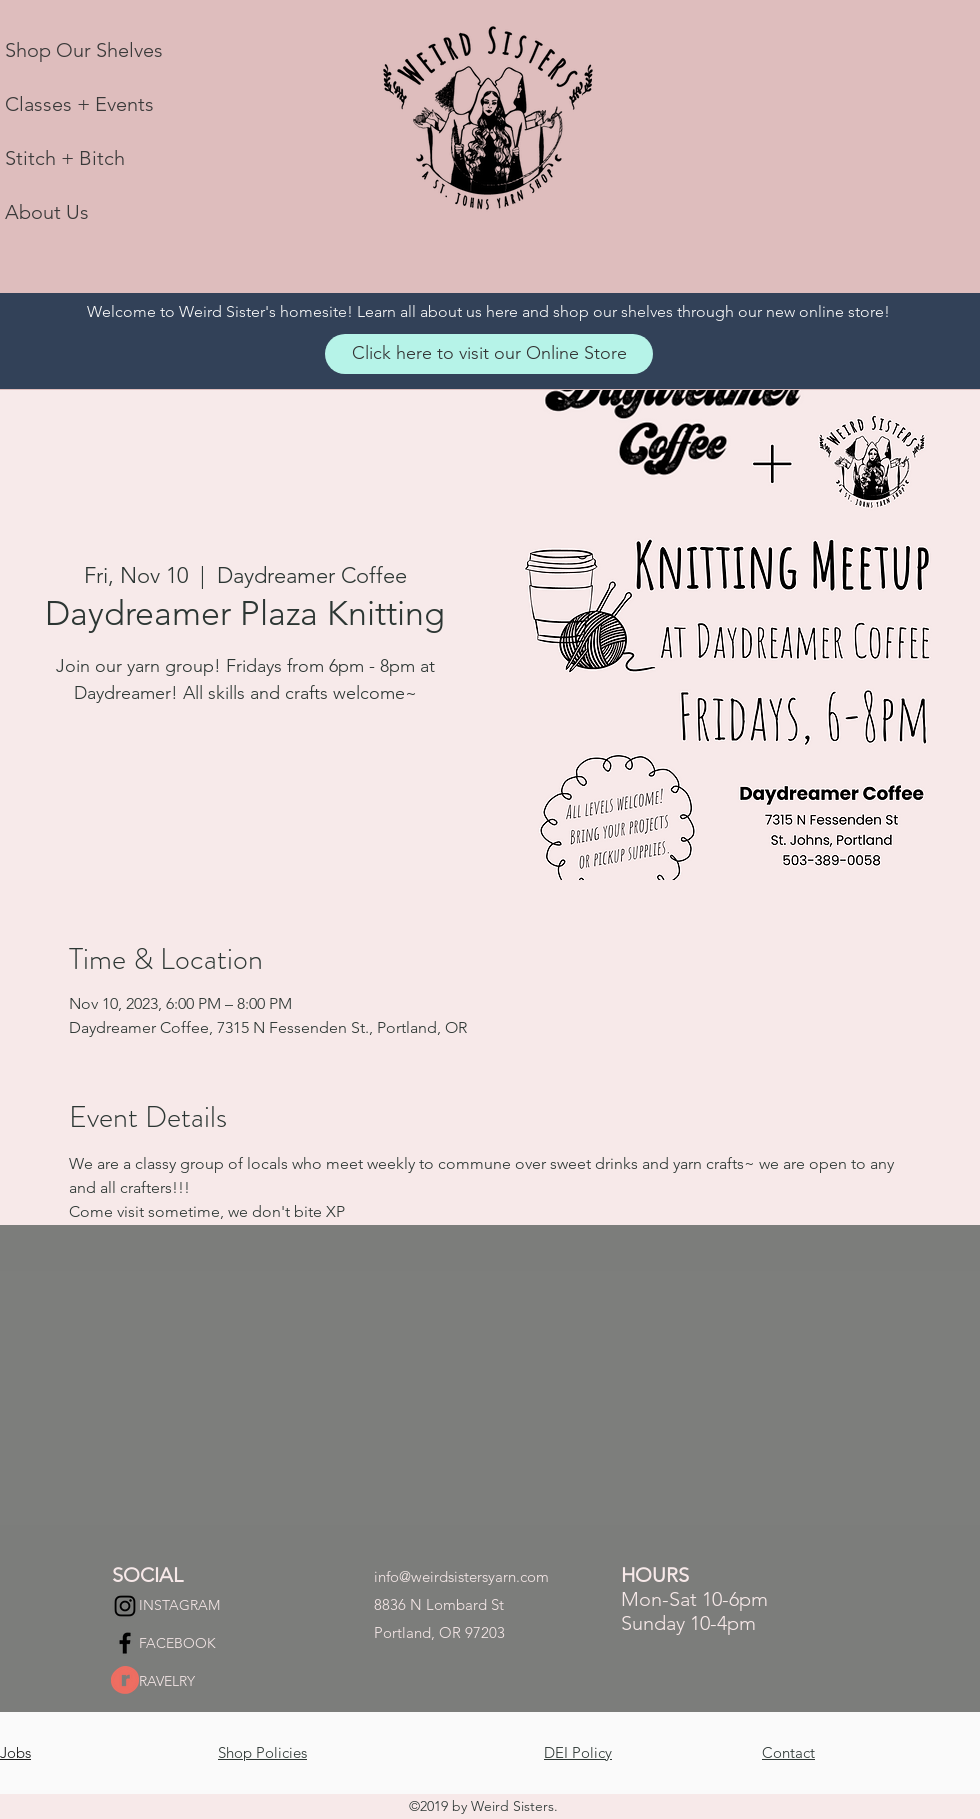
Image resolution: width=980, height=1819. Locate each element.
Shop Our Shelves (84, 50)
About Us (47, 212)
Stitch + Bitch (65, 158)
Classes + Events (79, 104)
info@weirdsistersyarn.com (461, 1576)
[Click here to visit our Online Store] (489, 354)
